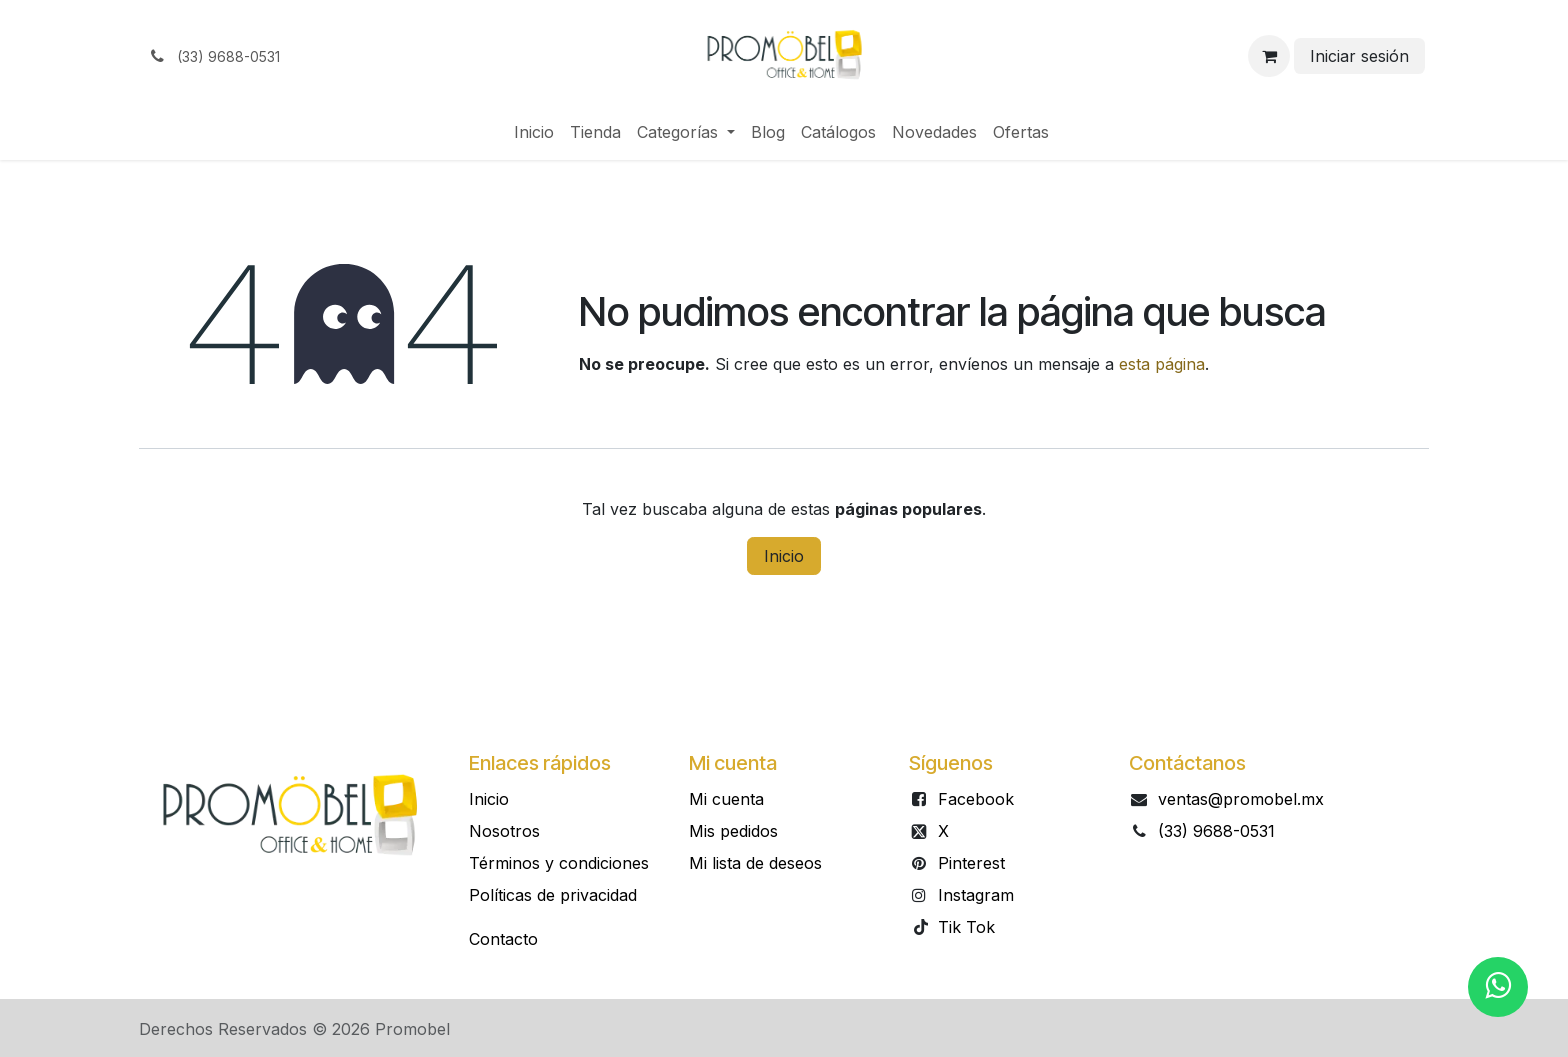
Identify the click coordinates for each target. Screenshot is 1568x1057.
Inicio (784, 556)
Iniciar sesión (1359, 56)
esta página (1162, 364)
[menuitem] (534, 132)
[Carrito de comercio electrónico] (1269, 56)
